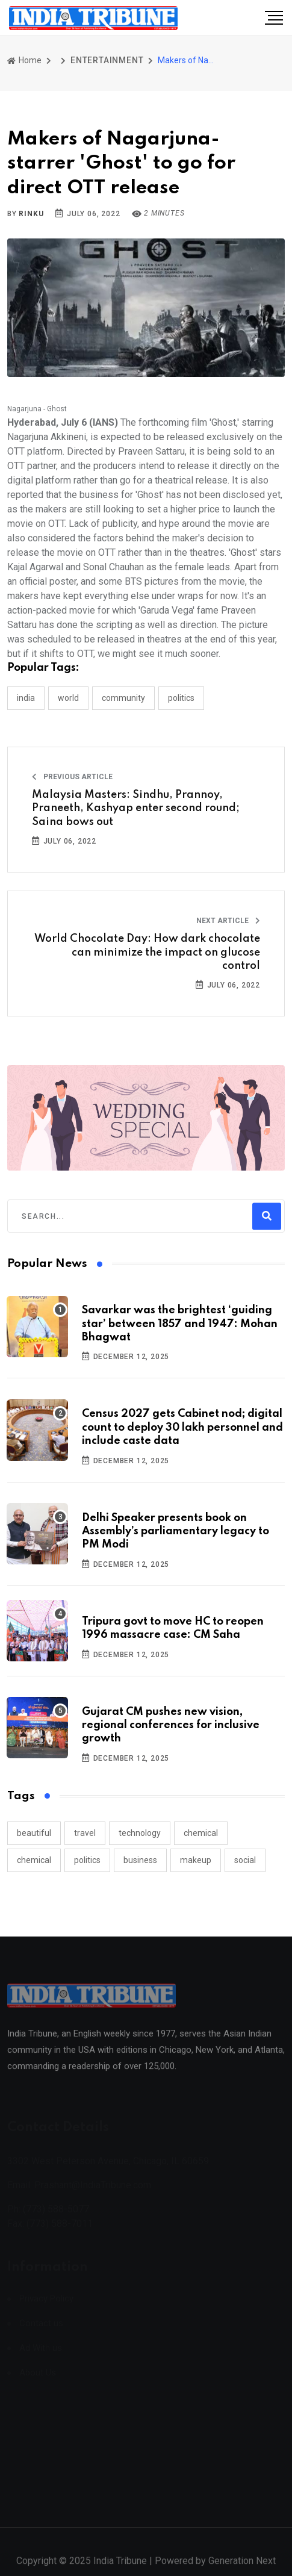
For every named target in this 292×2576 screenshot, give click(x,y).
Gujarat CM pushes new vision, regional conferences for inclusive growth (170, 1725)
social (245, 1860)
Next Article (228, 920)
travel (85, 1833)
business (140, 1860)
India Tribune (120, 2568)
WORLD (68, 698)
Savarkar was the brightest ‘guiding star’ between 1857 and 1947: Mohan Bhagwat (180, 1324)
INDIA (26, 698)
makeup (195, 1860)
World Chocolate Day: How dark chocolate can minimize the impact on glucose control (147, 952)
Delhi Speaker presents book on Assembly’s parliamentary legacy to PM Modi (175, 1532)
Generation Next (242, 2568)
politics (87, 1860)
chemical (201, 1833)
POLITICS (181, 698)
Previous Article (72, 777)
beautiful (34, 1833)
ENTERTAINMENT (106, 60)
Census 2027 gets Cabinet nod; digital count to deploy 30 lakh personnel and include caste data (182, 1427)
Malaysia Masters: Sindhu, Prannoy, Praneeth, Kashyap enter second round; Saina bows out (136, 808)
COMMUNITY (123, 698)
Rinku (31, 214)
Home (24, 60)
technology (140, 1833)
